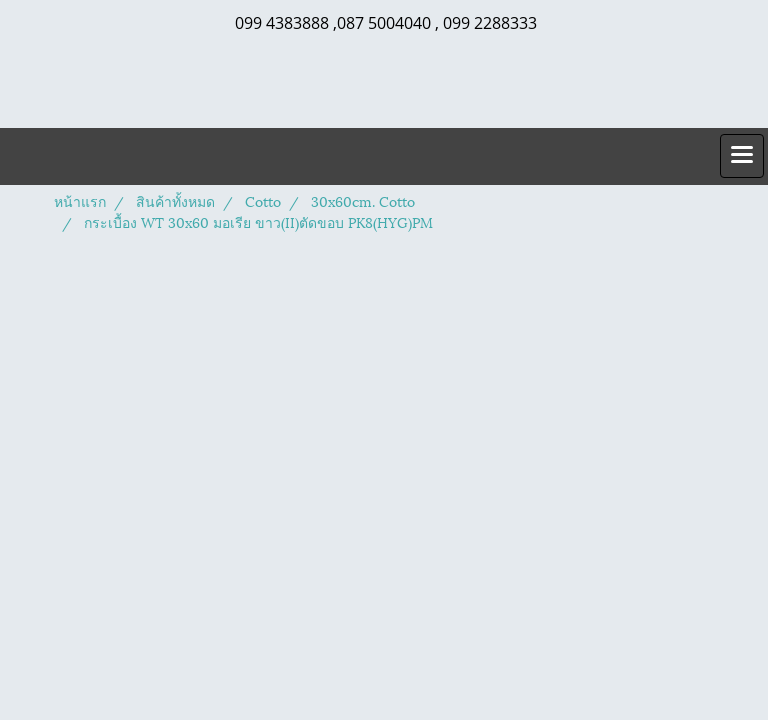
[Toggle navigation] (742, 156)
